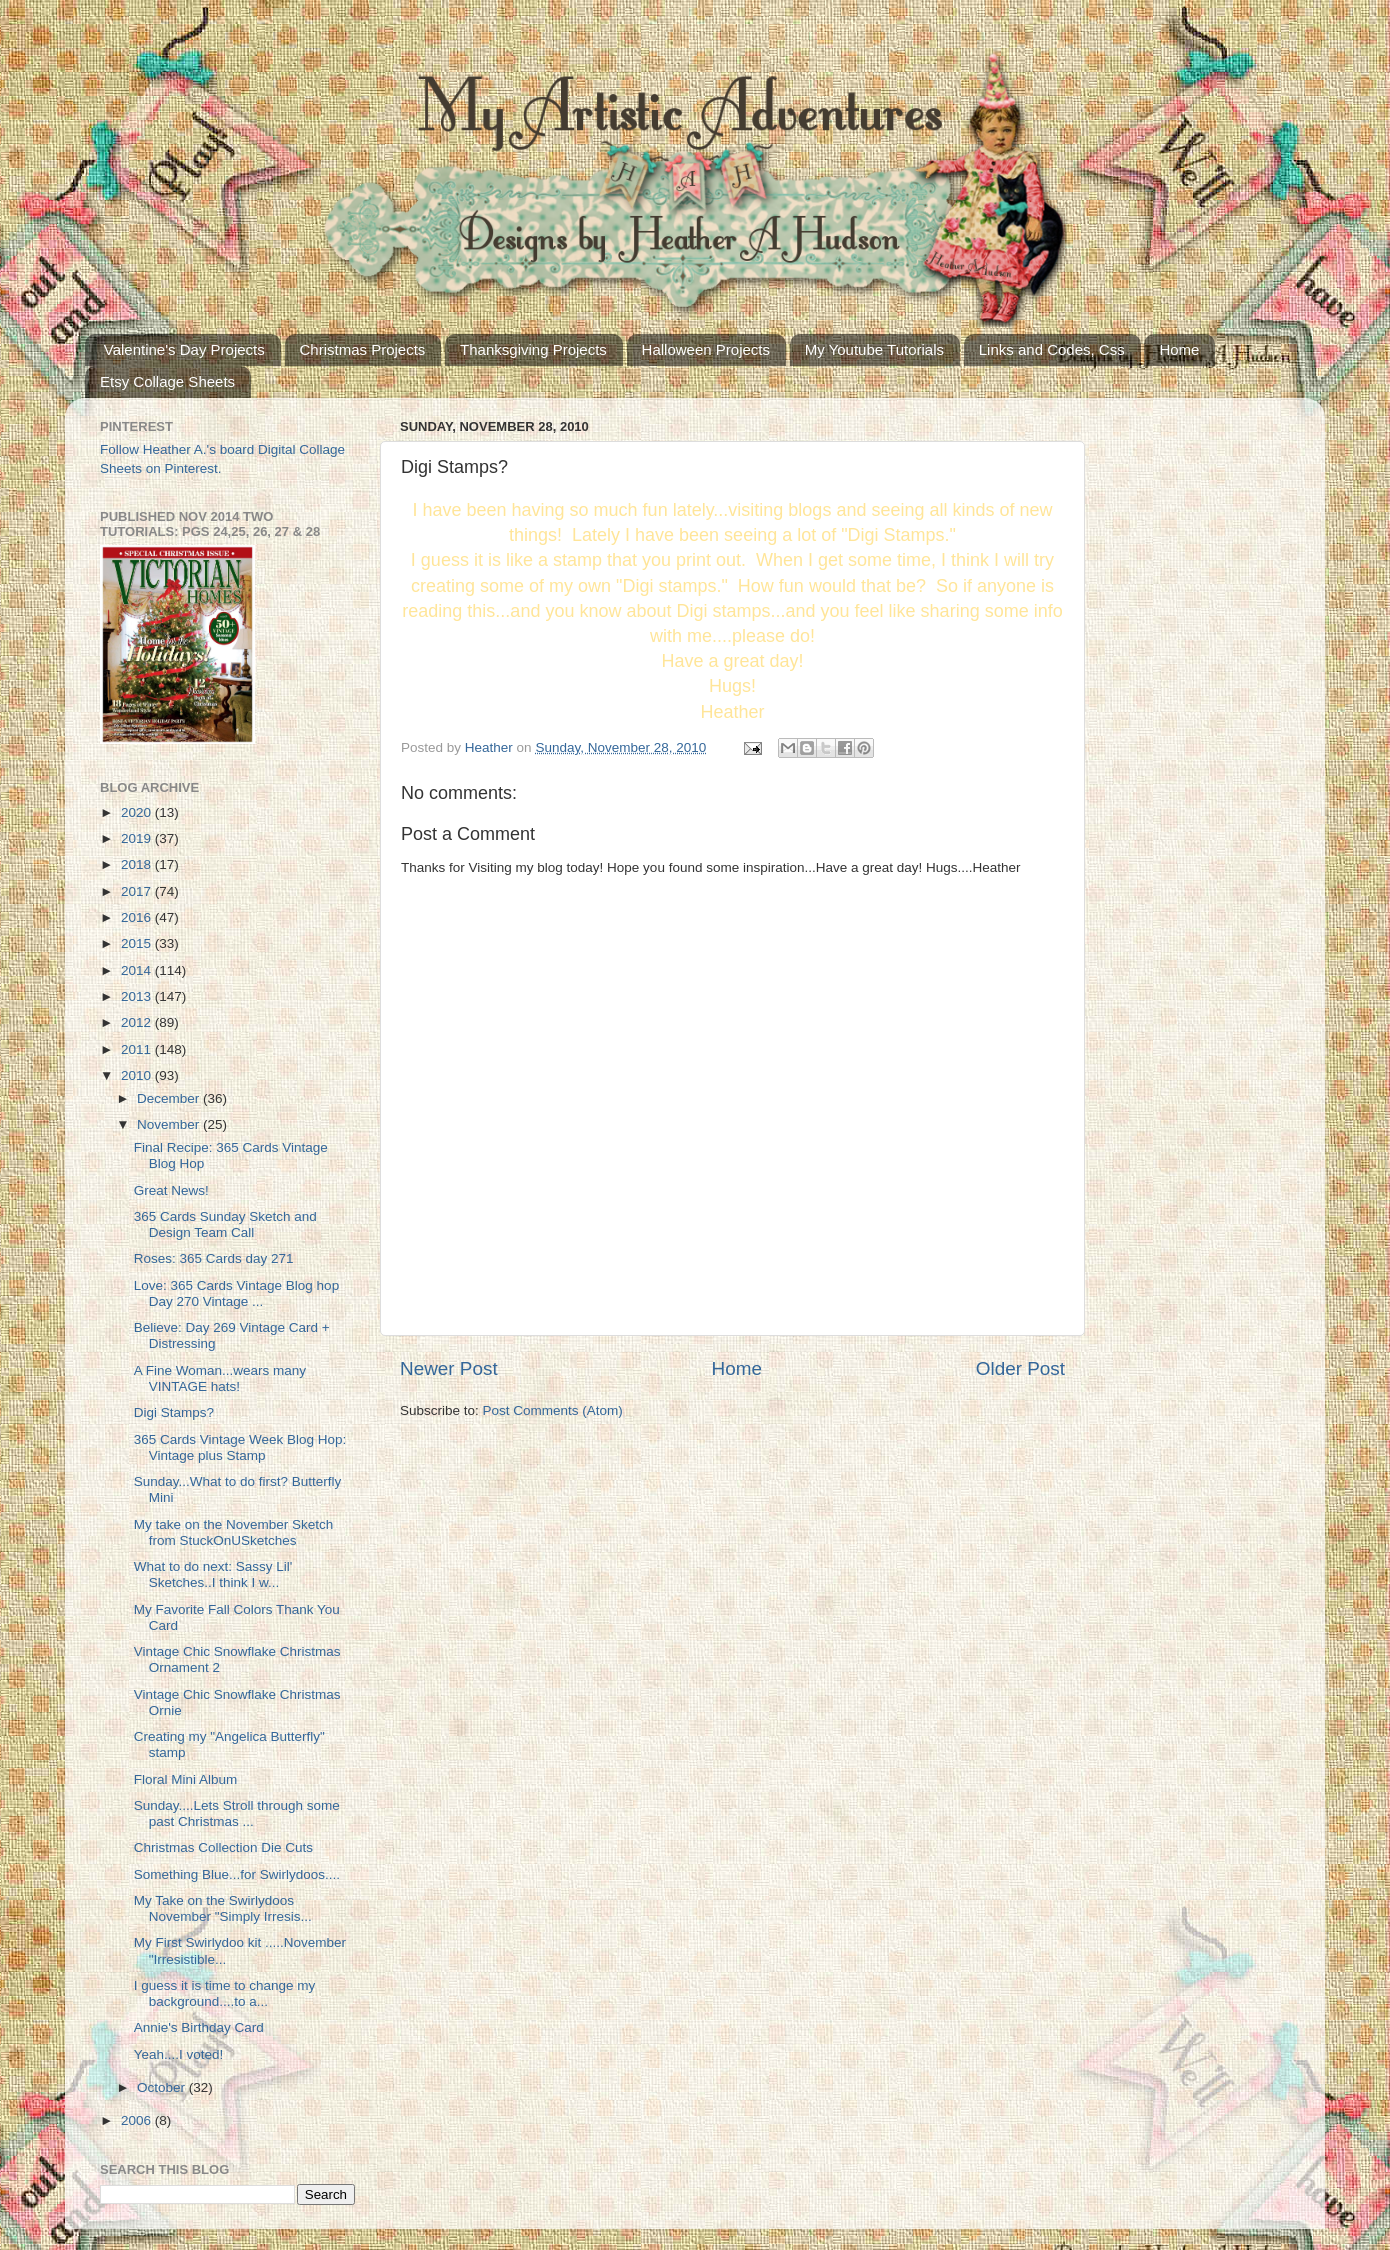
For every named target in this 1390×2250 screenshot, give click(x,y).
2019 (138, 838)
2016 (138, 917)
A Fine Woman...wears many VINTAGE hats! (220, 1378)
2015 (138, 943)
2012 (138, 1022)
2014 (138, 970)
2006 (138, 2120)
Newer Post (449, 1368)
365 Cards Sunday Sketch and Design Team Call (225, 1224)
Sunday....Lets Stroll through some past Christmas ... (237, 1813)
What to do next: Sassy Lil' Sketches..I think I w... (213, 1574)
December (170, 1098)
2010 (138, 1075)
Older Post (1020, 1368)
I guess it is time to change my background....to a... (225, 1993)
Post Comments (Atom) (553, 1410)
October (163, 2087)
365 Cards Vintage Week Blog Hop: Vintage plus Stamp (240, 1447)
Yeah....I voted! (179, 2054)
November (170, 1124)
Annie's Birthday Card (199, 2027)
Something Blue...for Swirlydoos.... (237, 1874)
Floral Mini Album (186, 1779)
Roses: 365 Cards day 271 (214, 1258)
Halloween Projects (706, 349)
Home (1179, 349)
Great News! (171, 1190)
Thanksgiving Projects (533, 349)
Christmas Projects (363, 349)
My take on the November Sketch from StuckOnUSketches (234, 1532)
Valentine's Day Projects (184, 349)
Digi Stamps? (174, 1412)
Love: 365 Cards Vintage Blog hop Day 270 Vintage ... (236, 1293)
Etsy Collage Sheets (167, 381)
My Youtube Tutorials (874, 349)
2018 (138, 864)
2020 (138, 812)
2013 (138, 996)
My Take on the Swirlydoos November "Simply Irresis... (223, 1908)
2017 (138, 891)
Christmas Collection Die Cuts (223, 1847)
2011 (138, 1049)
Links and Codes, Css (1052, 349)
